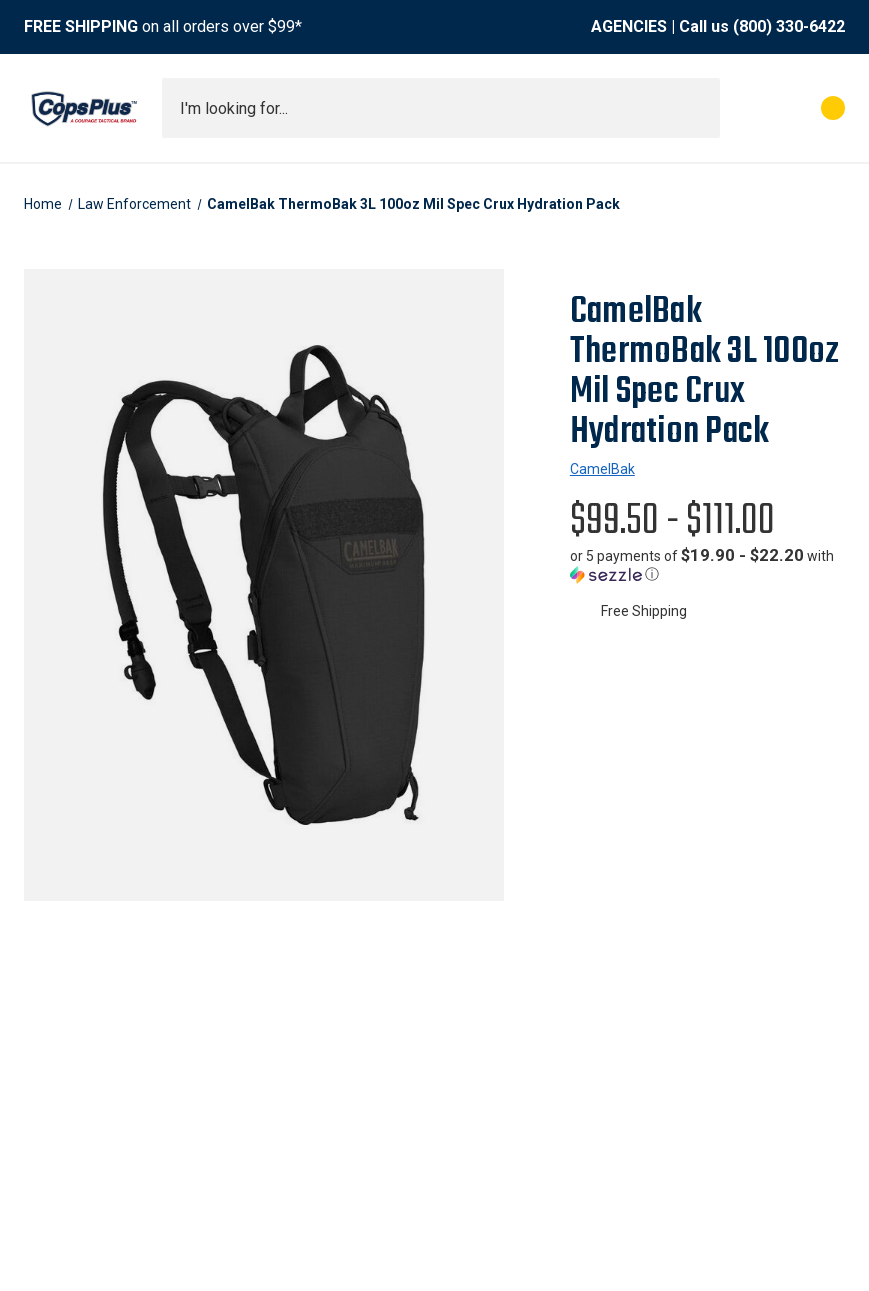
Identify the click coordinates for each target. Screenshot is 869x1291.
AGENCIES (629, 26)
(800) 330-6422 (789, 26)
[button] (707, 565)
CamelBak (602, 469)
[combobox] (441, 108)
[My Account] (744, 108)
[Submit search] (698, 108)
